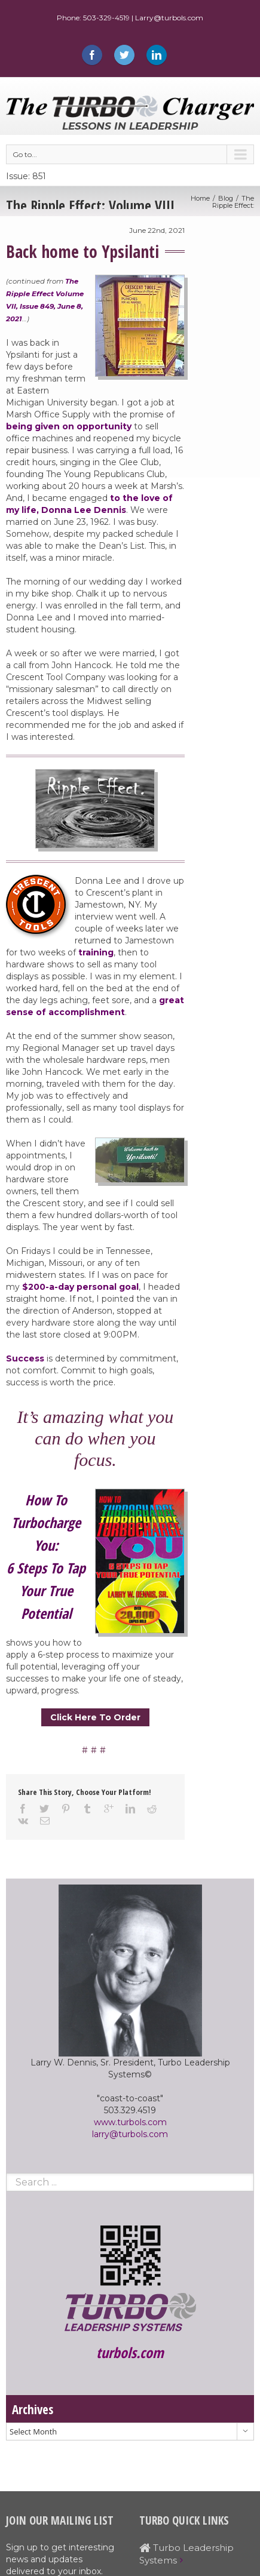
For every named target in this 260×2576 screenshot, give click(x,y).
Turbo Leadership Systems (186, 2554)
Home (200, 198)
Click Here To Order (95, 1717)
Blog (225, 198)
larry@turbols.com (130, 2134)
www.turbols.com (130, 2122)
